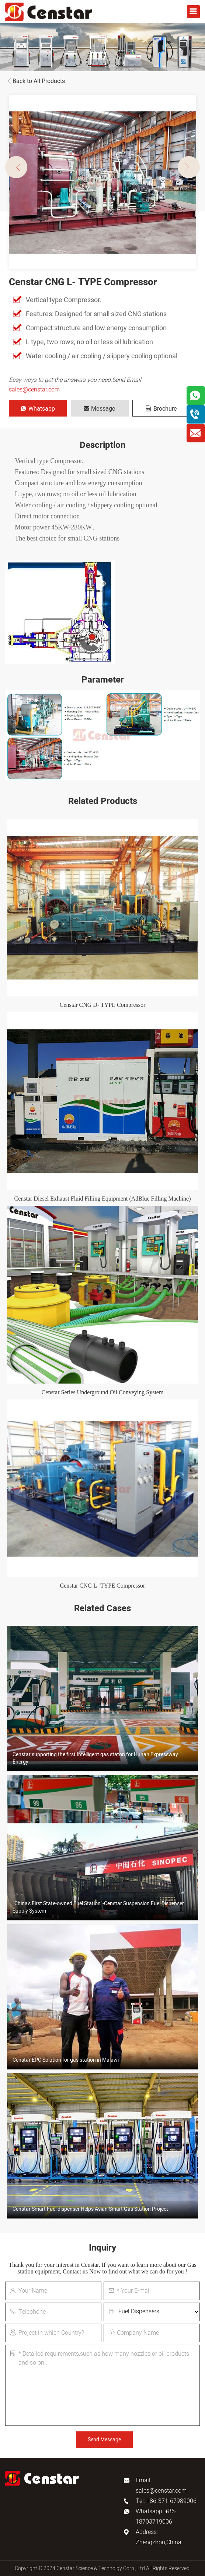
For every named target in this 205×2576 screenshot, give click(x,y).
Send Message (104, 2440)
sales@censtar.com (34, 389)
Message (99, 408)
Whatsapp (38, 408)
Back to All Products (35, 81)
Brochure (161, 408)
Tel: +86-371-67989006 (166, 2501)
